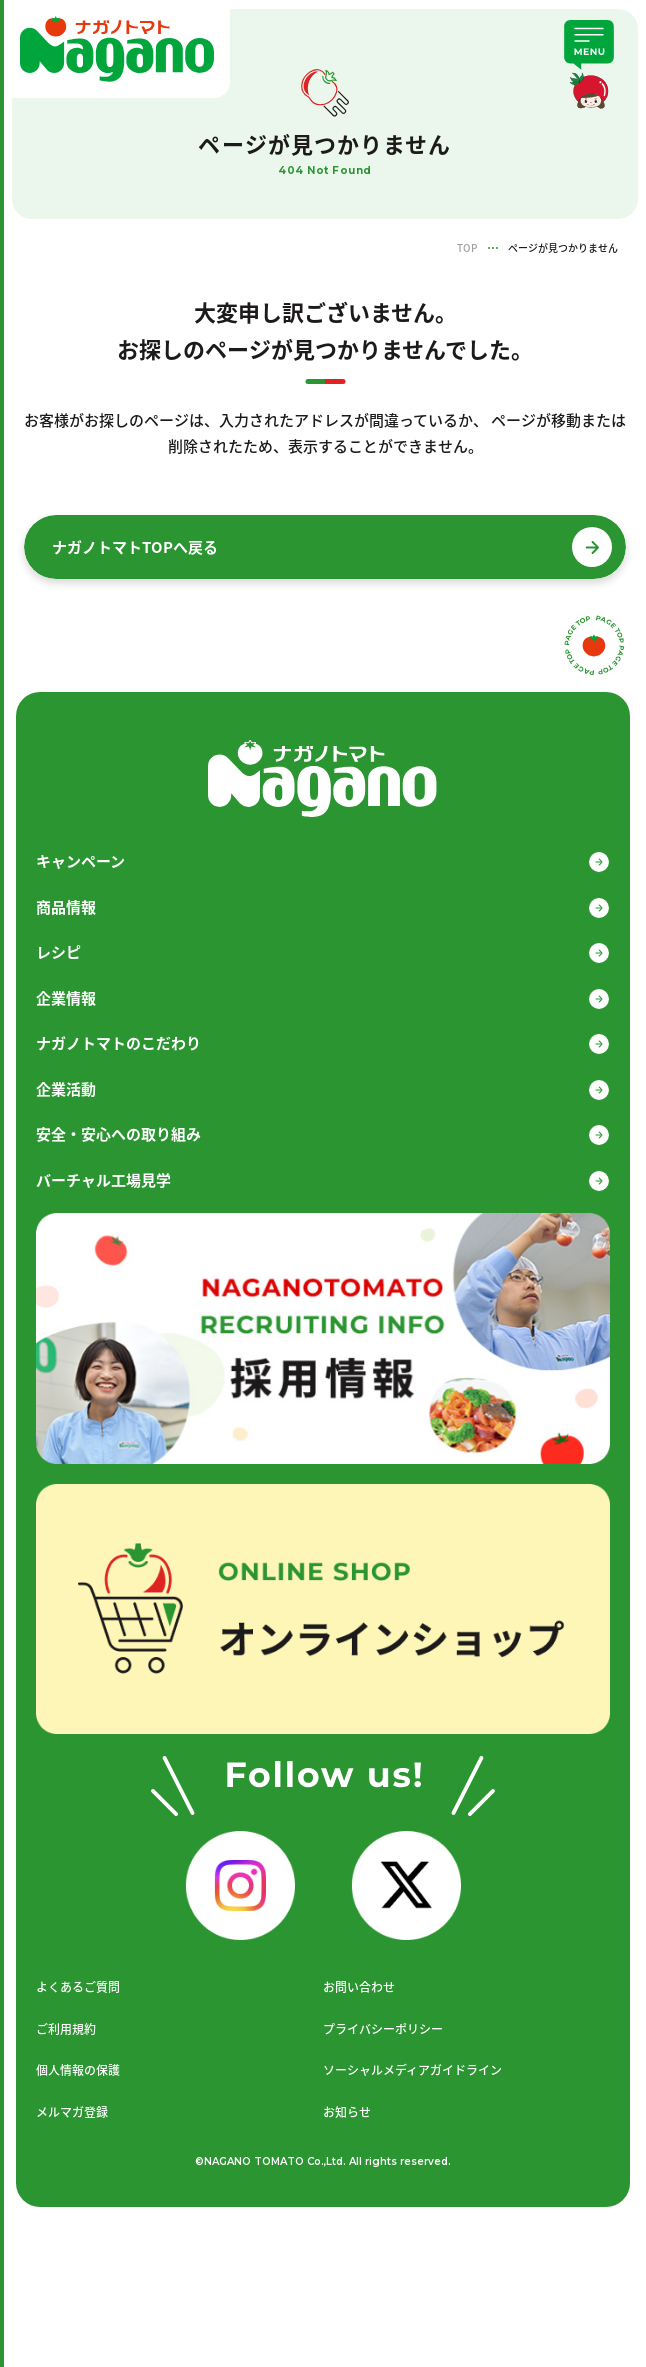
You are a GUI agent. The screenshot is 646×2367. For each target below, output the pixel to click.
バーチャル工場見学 (103, 1180)
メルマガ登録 (72, 2112)
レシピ (58, 952)
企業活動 (66, 1089)
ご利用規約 (66, 2029)
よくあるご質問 (78, 1987)
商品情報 (66, 907)
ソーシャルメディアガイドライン (412, 2070)
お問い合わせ (359, 1987)
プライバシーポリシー (383, 2029)
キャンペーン (80, 861)
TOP (467, 247)
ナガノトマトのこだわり (118, 1043)
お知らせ (347, 2112)
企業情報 (66, 998)
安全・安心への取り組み (118, 1134)
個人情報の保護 (78, 2070)
